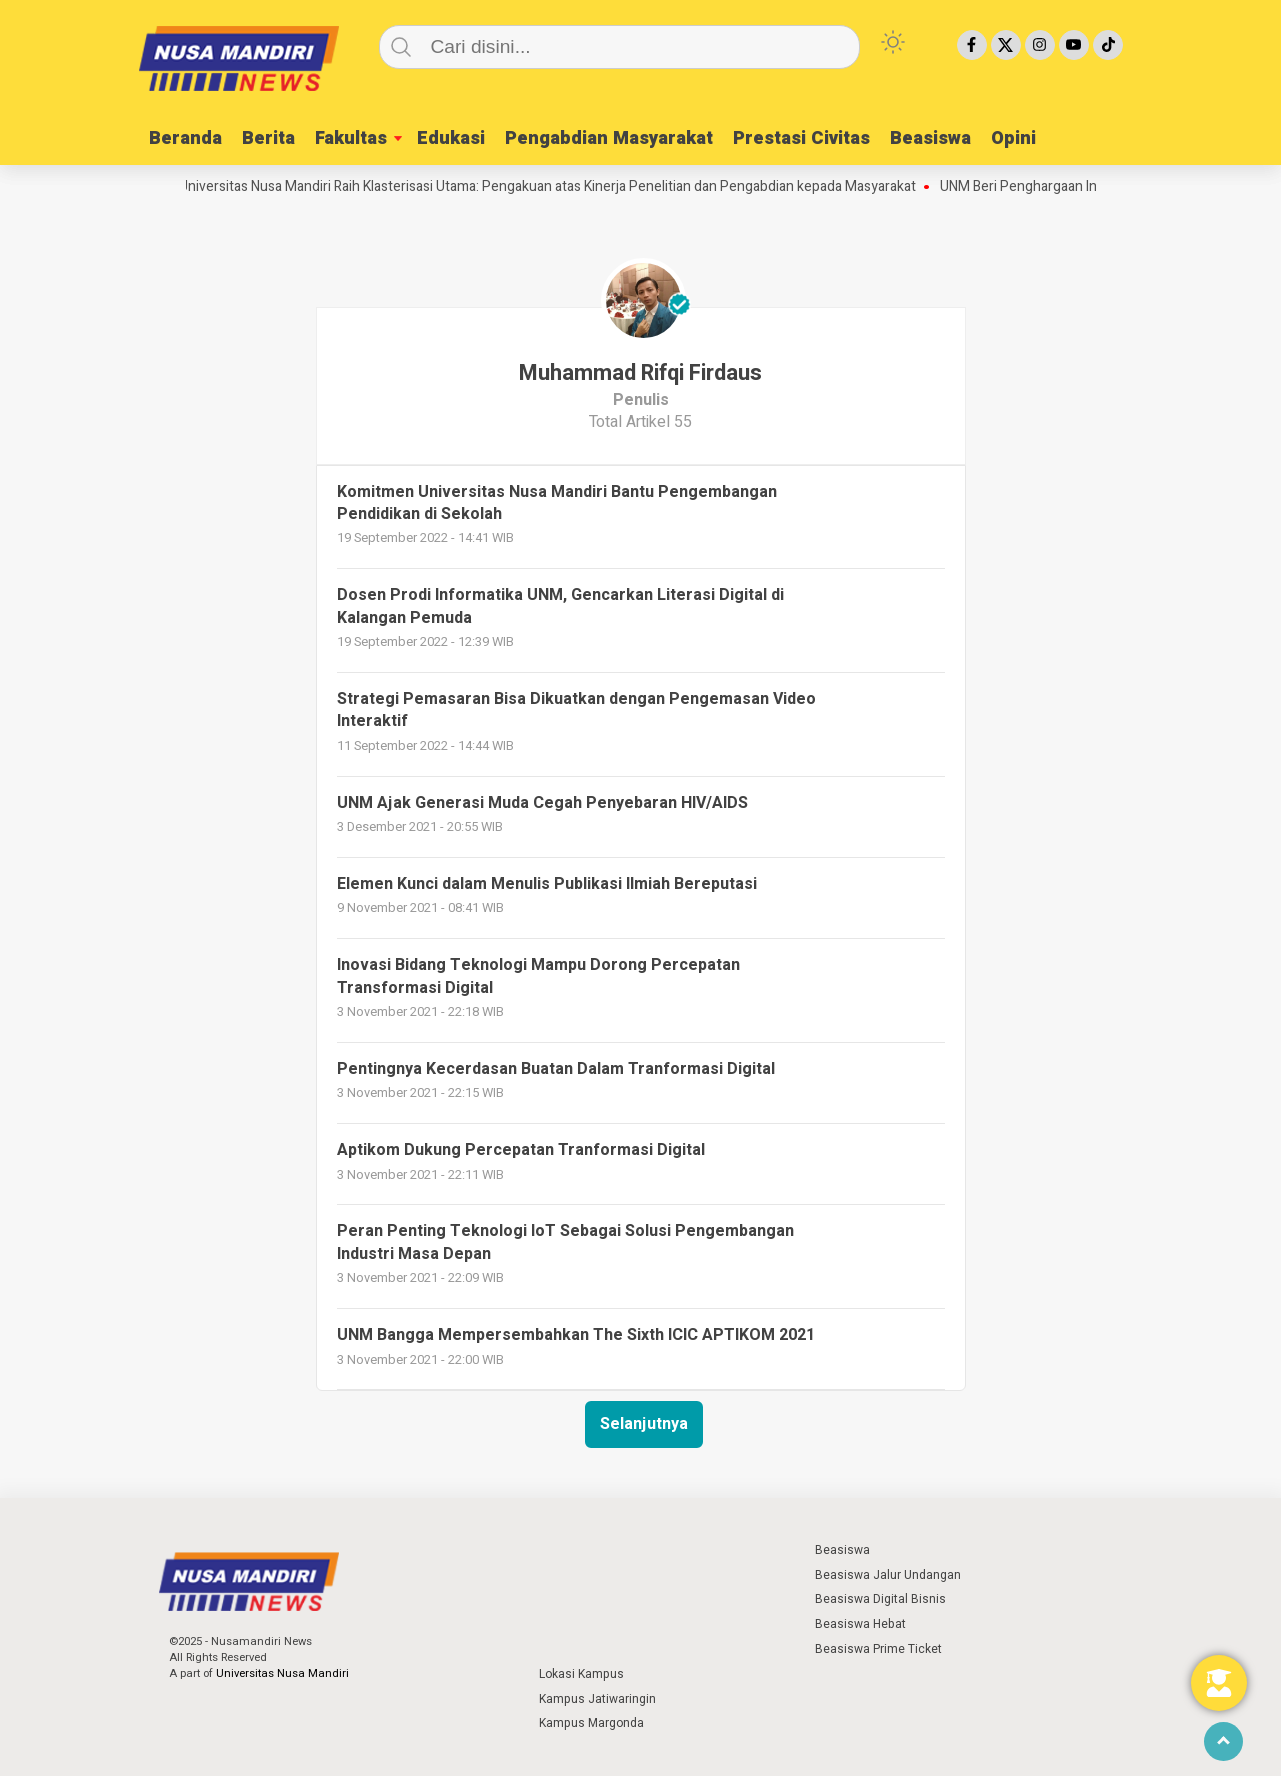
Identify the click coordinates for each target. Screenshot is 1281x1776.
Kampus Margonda (591, 1723)
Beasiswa (930, 138)
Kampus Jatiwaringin (597, 1699)
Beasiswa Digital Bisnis (880, 1599)
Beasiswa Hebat (860, 1624)
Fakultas (351, 138)
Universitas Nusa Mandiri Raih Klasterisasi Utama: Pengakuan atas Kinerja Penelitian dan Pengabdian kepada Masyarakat (553, 187)
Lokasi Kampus (581, 1674)
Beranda (185, 138)
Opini (1013, 138)
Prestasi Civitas (801, 138)
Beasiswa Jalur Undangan (888, 1575)
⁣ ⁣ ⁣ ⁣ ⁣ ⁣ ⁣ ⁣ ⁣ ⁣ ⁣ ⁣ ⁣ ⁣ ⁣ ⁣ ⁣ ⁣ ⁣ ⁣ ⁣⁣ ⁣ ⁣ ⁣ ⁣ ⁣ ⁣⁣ (578, 1550)
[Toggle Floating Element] (1219, 1683)
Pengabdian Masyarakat (609, 138)
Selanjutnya (644, 1424)
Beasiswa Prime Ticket (878, 1649)
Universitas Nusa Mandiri (282, 1673)
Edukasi (451, 138)
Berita (268, 138)
